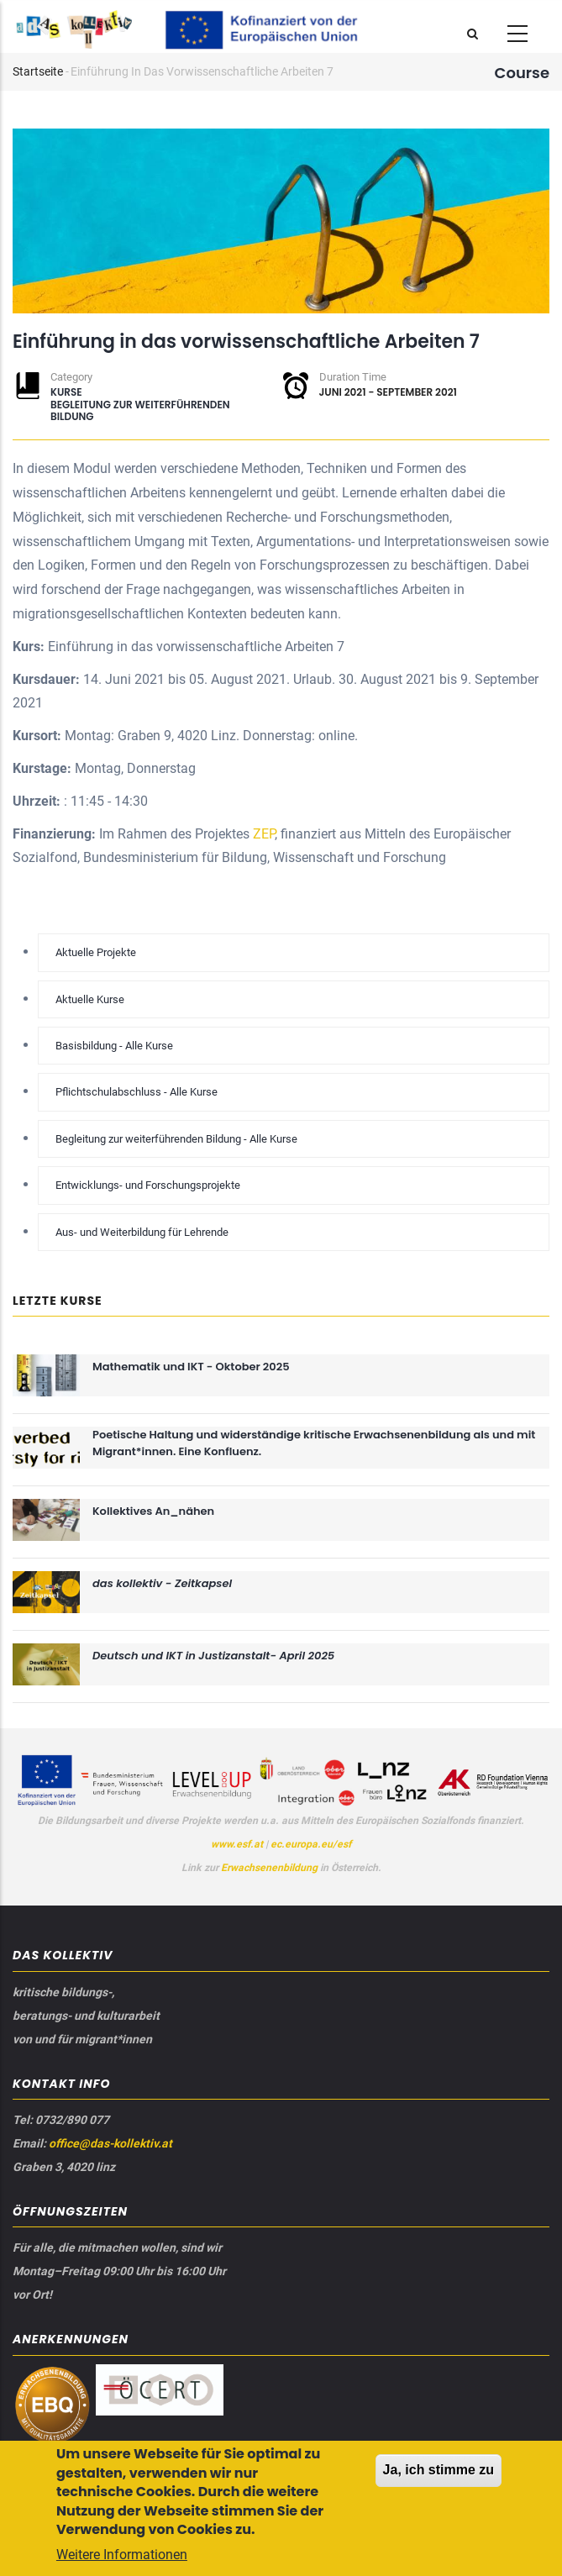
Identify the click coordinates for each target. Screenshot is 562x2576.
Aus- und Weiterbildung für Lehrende (141, 1232)
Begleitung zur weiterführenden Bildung (140, 410)
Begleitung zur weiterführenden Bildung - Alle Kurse (176, 1139)
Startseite (38, 71)
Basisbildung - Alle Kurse (114, 1045)
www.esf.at (237, 1844)
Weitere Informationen (121, 2559)
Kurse (66, 392)
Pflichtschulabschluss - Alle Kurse (136, 1092)
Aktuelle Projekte (95, 952)
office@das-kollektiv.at (110, 2143)
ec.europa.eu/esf (310, 1844)
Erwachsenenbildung (270, 1868)
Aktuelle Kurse (89, 999)
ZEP (264, 834)
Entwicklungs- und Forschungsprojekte (147, 1185)
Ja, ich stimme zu (439, 2475)
